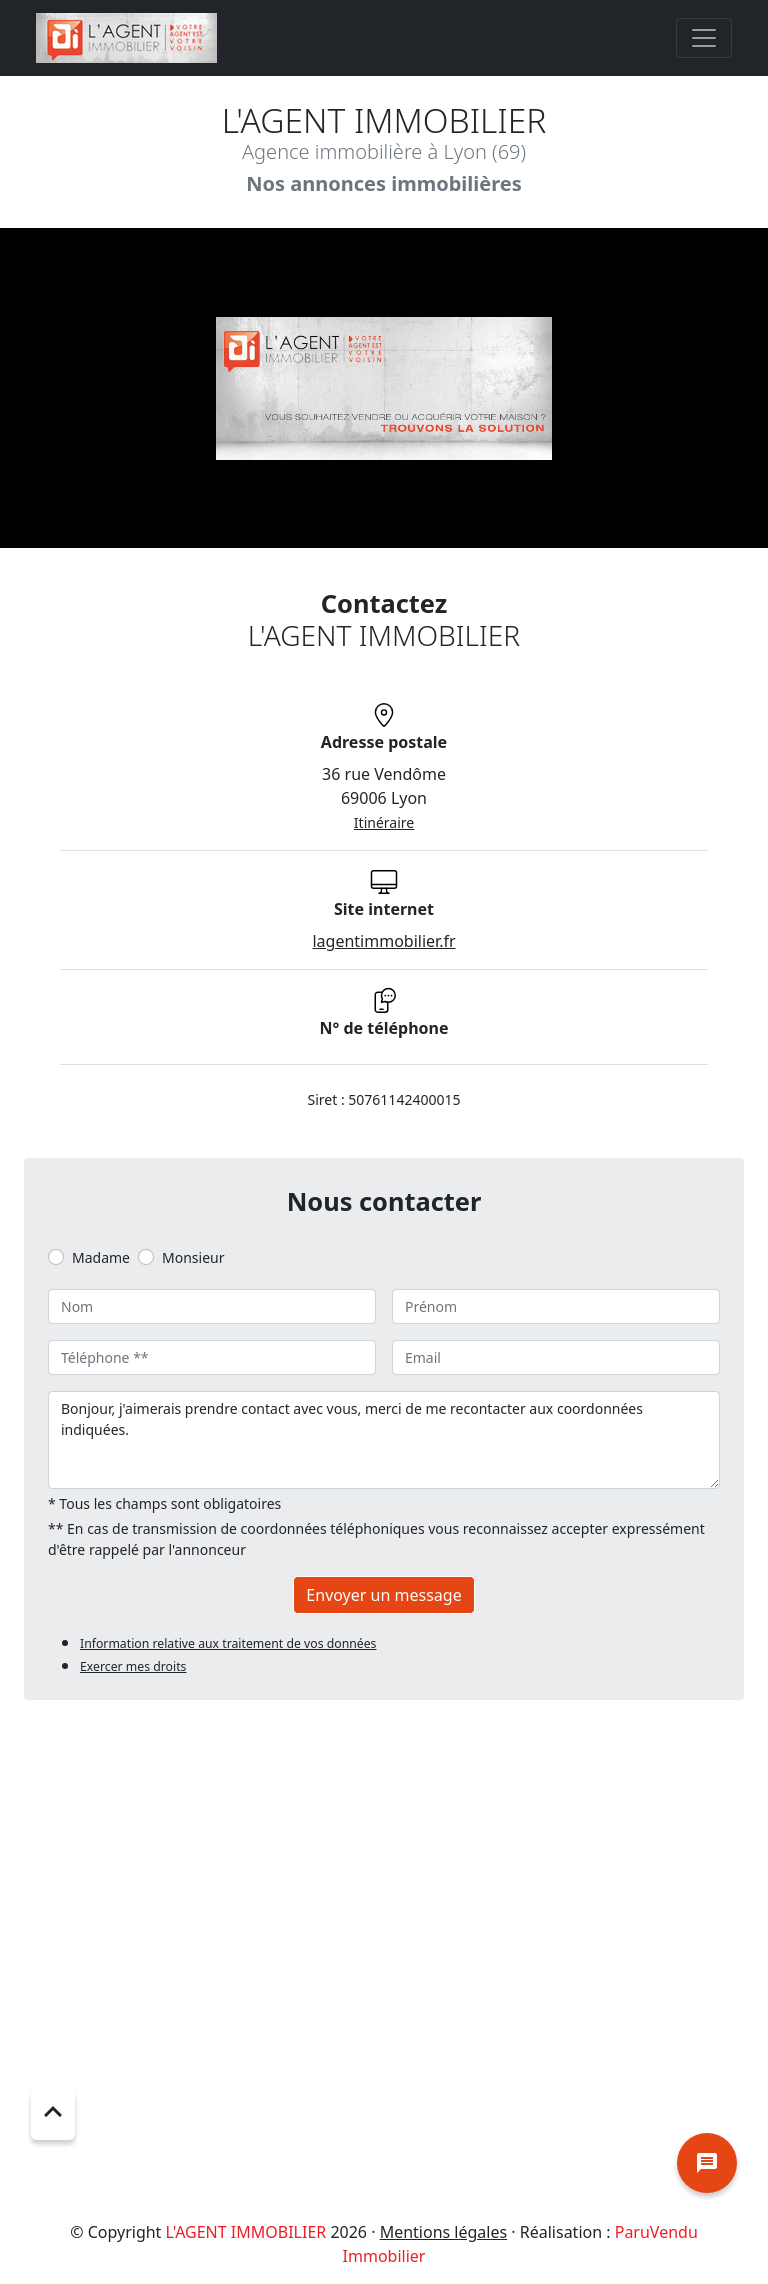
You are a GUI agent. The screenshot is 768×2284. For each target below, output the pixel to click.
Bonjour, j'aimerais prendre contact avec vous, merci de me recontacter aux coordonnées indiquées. (384, 1440)
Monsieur (193, 1257)
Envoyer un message (383, 1595)
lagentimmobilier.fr (383, 941)
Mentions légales (444, 2232)
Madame (101, 1257)
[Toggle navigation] (704, 38)
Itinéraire (384, 822)
